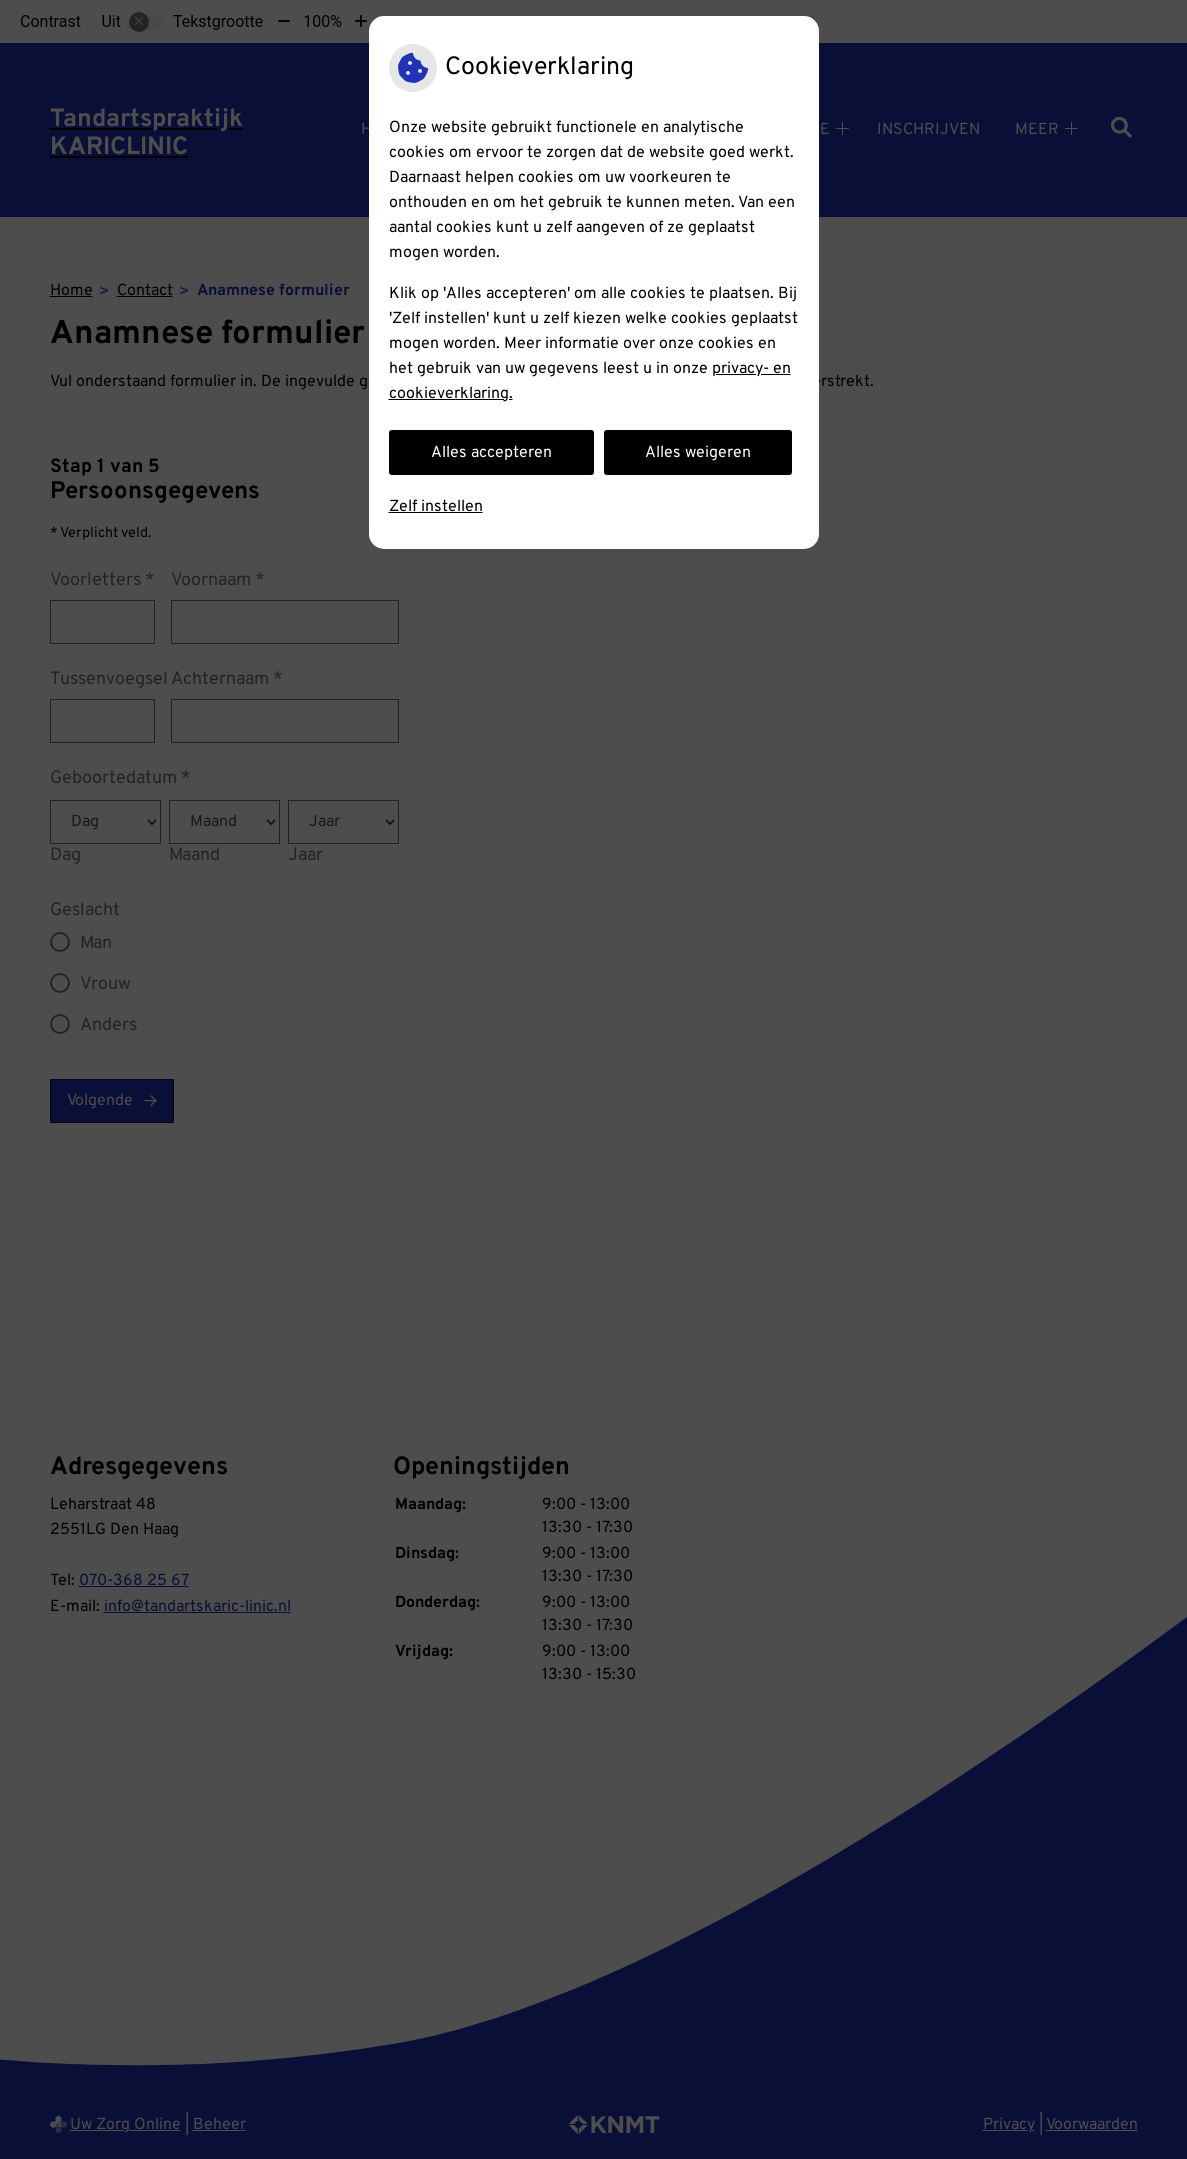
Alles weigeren (698, 453)
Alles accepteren (491, 453)
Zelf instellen (436, 507)
